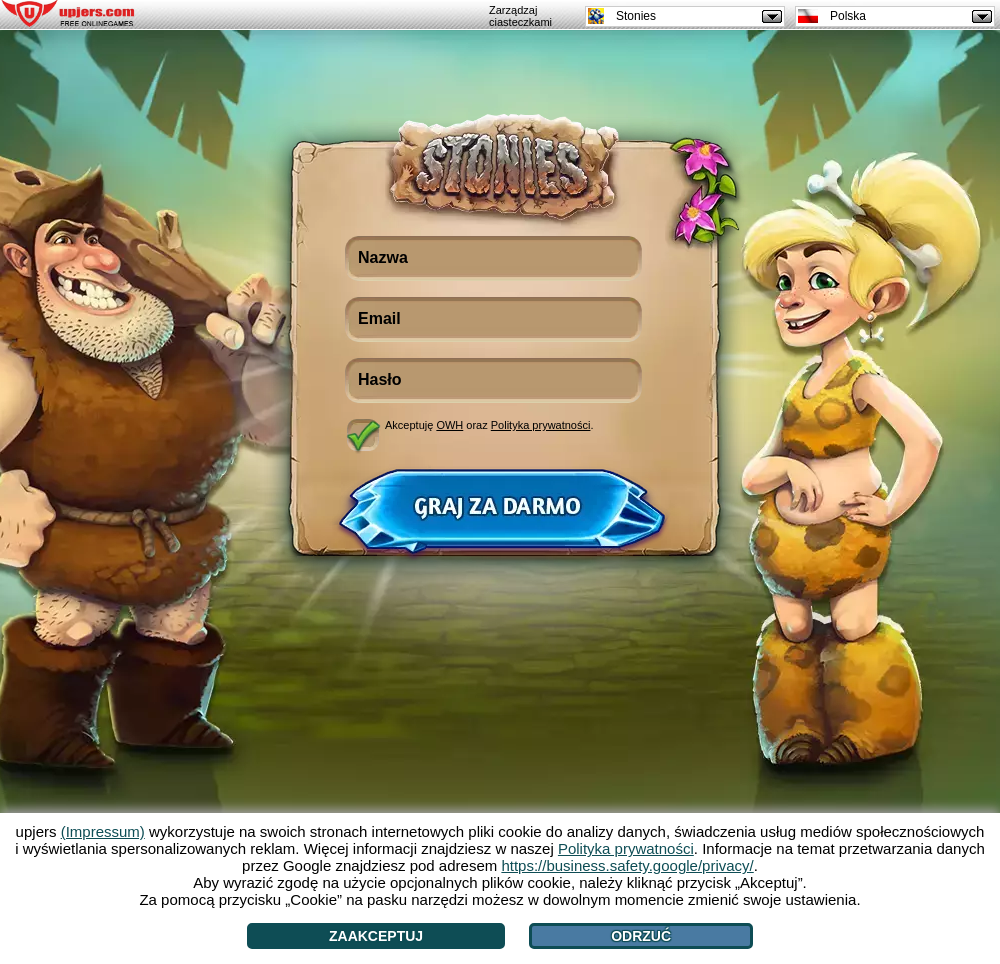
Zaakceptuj (376, 936)
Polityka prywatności (541, 425)
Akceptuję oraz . (489, 425)
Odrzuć (641, 936)
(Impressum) (103, 831)
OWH (449, 425)
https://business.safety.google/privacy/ (627, 865)
